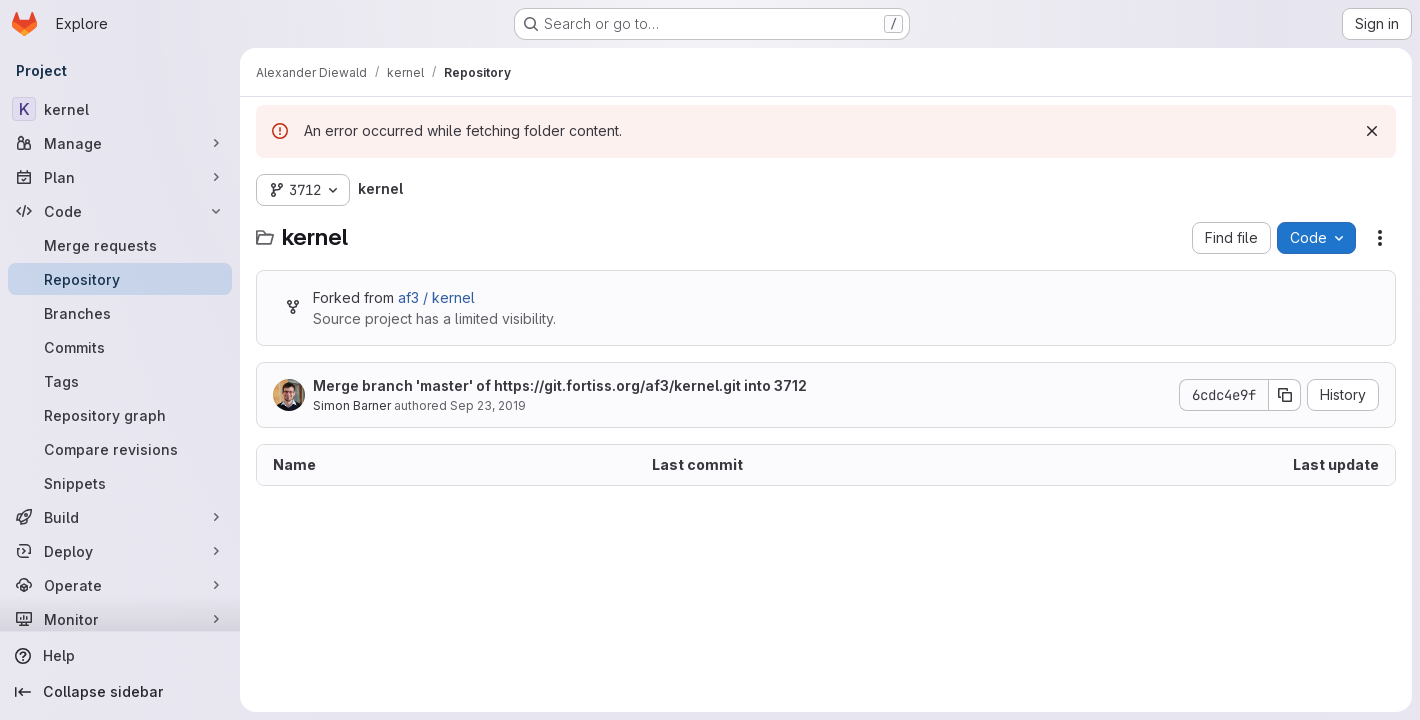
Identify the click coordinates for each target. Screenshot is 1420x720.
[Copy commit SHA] (1285, 395)
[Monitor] (120, 619)
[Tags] (120, 381)
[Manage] (120, 143)
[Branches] (120, 313)
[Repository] (120, 279)
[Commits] (120, 347)
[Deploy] (120, 551)
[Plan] (120, 177)
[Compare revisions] (120, 449)
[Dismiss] (1372, 131)
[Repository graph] (120, 415)
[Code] (120, 211)
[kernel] (120, 109)
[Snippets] (120, 483)
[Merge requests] (120, 245)
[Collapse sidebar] (120, 692)
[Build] (120, 517)
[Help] (120, 656)
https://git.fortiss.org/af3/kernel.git (617, 385)
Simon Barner (352, 405)
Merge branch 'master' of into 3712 (560, 385)
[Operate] (120, 585)
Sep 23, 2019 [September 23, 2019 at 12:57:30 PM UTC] (488, 405)
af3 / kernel (436, 297)
